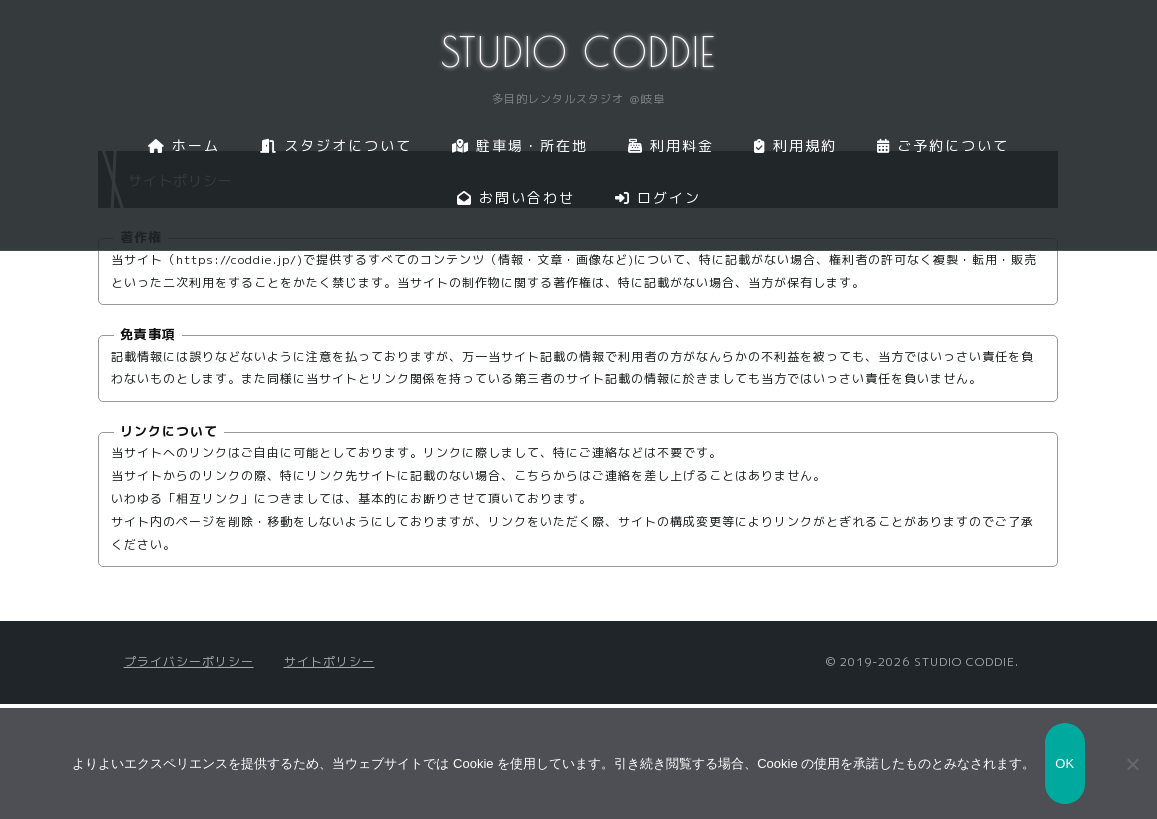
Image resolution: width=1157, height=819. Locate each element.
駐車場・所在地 (520, 145)
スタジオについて (336, 145)
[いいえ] (1132, 764)
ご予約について (943, 145)
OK (1064, 763)
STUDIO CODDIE (578, 52)
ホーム (184, 145)
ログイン (658, 197)
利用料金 (671, 145)
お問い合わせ (516, 197)
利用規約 (795, 145)
